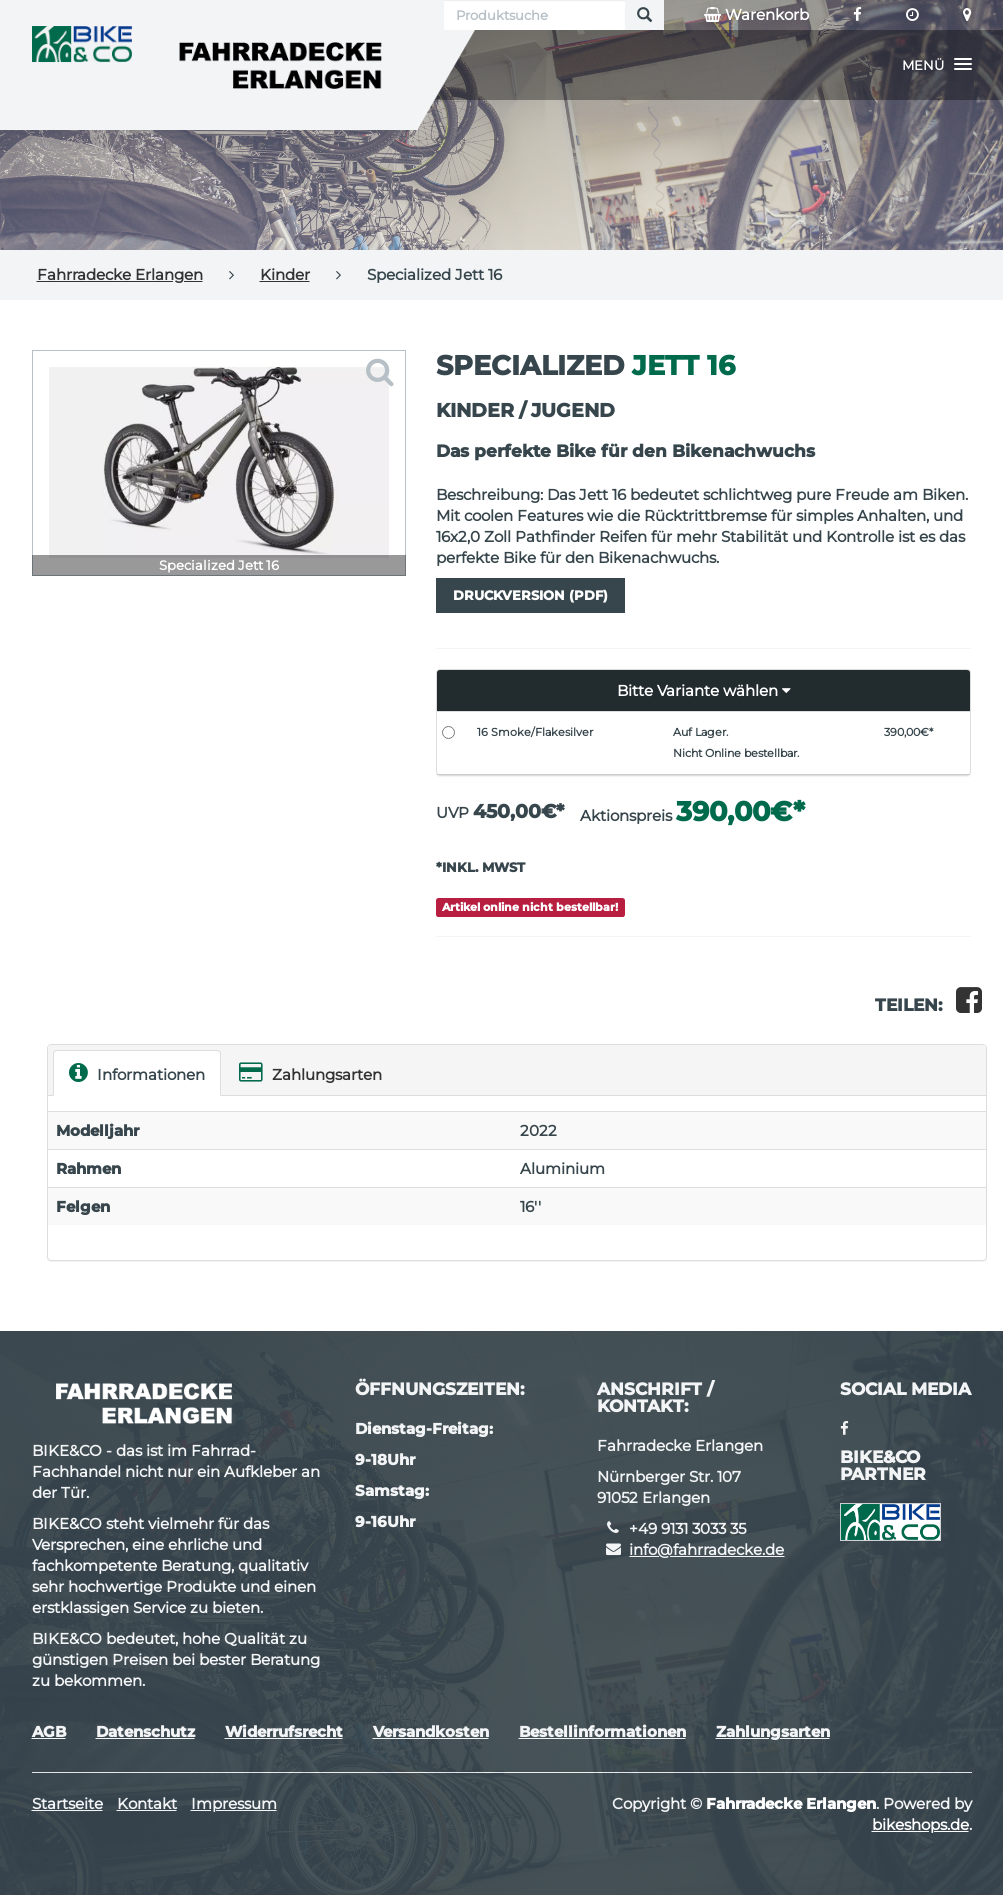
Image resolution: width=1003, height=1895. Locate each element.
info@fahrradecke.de (706, 1549)
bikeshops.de (920, 1824)
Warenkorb (756, 15)
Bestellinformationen (602, 1731)
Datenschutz (145, 1731)
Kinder (285, 274)
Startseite (67, 1803)
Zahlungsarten (310, 1072)
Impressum (234, 1803)
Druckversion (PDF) (530, 595)
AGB (49, 1731)
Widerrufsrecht (284, 1731)
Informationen (137, 1072)
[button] (937, 65)
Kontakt (147, 1803)
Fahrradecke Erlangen (120, 274)
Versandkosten (431, 1731)
